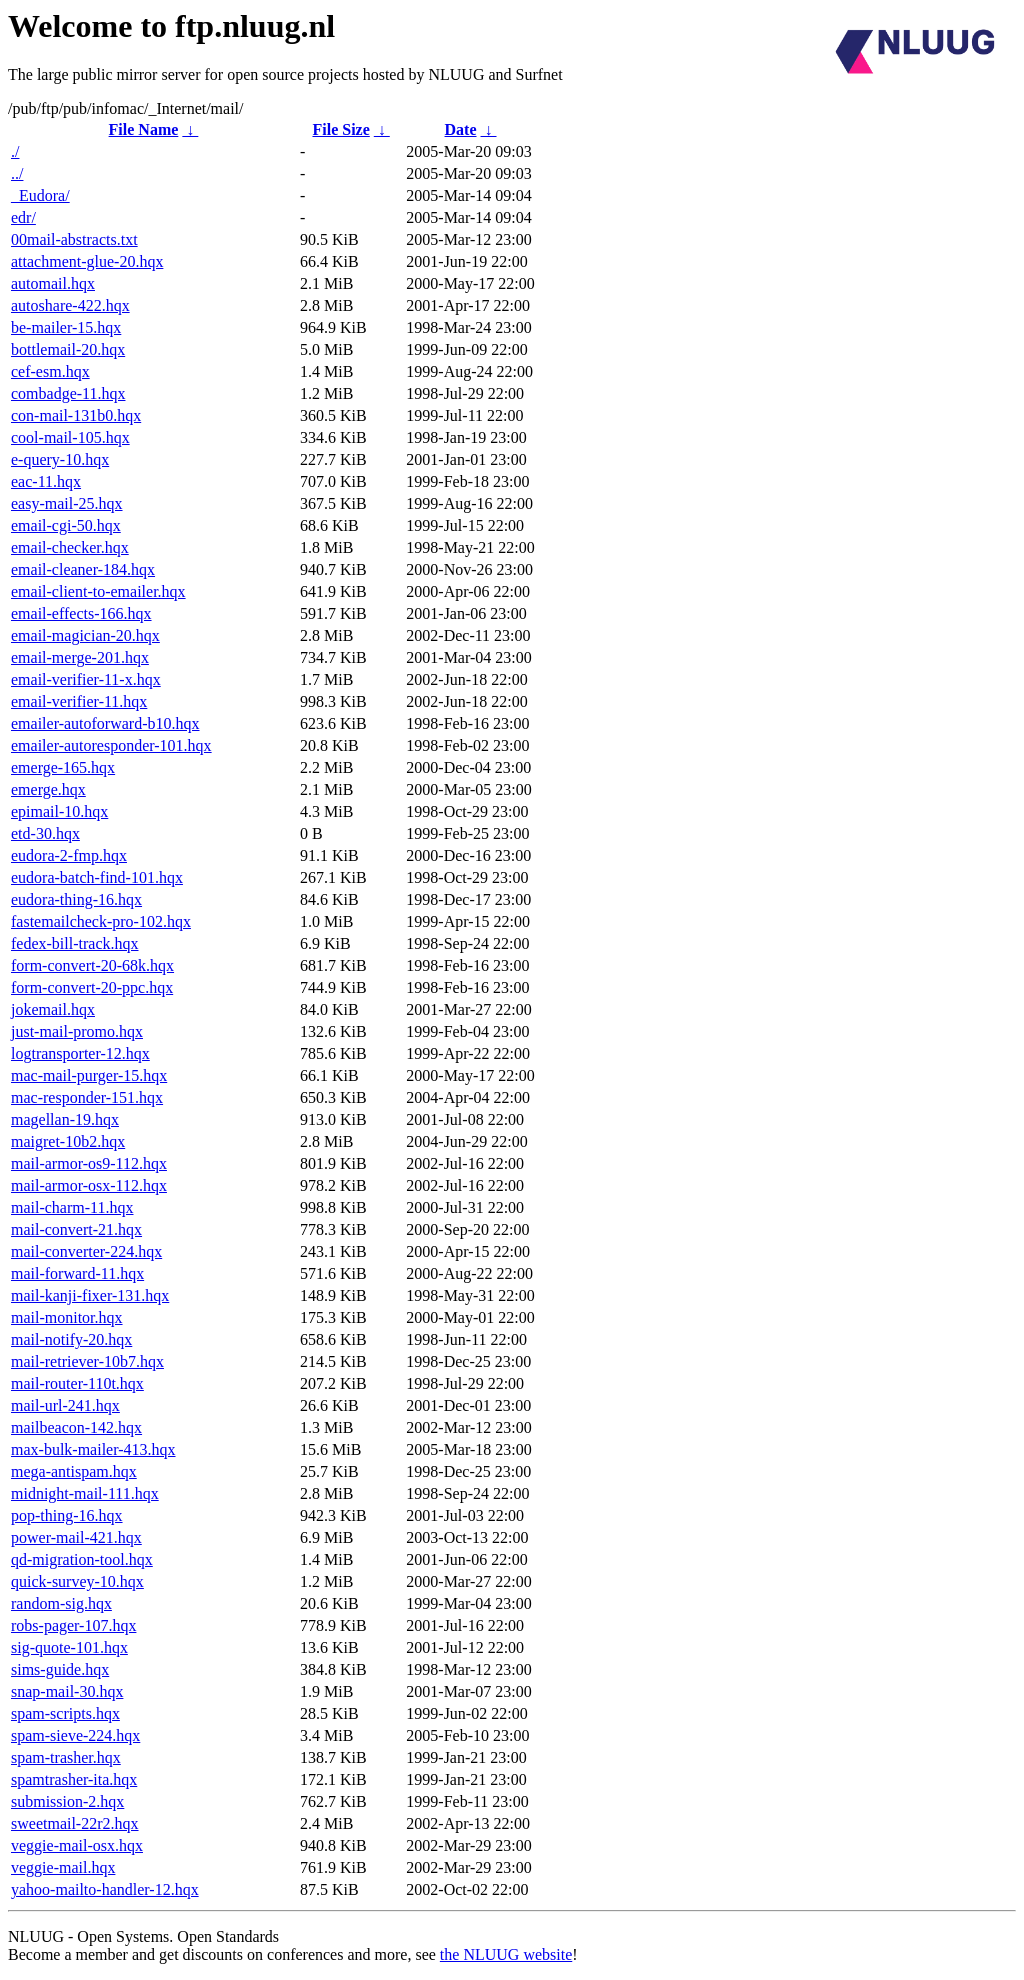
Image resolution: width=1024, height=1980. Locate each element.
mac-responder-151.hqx (87, 1097)
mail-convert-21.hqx (76, 1229)
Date (461, 129)
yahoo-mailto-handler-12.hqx (105, 1889)
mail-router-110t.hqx (77, 1383)
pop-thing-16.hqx (67, 1515)
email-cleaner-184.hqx (83, 569)
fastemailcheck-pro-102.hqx (101, 921)
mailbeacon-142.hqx (76, 1427)
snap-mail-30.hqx (67, 1691)
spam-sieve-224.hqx (75, 1735)
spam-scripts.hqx (65, 1713)
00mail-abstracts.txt (74, 239)
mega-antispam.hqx (74, 1471)
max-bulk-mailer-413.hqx (93, 1449)
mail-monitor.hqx (67, 1317)
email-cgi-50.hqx (66, 525)
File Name (144, 129)
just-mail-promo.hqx (77, 1031)
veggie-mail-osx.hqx (77, 1845)
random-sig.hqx (61, 1603)
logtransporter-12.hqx (80, 1053)
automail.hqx (53, 283)
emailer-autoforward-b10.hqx (105, 723)
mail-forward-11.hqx (77, 1273)
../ (17, 173)
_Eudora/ (40, 195)
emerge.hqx (48, 789)
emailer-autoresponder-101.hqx (111, 745)
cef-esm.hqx (50, 371)
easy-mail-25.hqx (67, 503)
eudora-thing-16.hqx (76, 899)
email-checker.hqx (70, 547)
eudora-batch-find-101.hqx (97, 877)
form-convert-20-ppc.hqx (92, 987)
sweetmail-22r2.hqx (75, 1823)
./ (15, 151)
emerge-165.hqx (63, 767)
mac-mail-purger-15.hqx (89, 1075)
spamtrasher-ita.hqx (74, 1779)
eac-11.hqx (46, 481)
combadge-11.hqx (68, 393)
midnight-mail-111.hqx (85, 1493)
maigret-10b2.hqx (68, 1141)
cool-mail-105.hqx (70, 437)
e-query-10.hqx (60, 459)
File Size (340, 129)
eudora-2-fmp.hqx (69, 855)
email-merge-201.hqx (80, 657)
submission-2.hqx (67, 1801)
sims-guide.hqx (60, 1669)
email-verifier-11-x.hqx (86, 679)
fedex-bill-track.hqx (75, 943)
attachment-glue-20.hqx (87, 261)
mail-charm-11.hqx (72, 1207)
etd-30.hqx (45, 833)
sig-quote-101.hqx (69, 1647)
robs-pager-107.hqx (73, 1625)
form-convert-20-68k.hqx (92, 965)
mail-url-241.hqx (65, 1405)
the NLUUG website (506, 1954)
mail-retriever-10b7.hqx (87, 1361)
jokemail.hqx (53, 1009)
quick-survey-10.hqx (77, 1581)
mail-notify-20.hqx (71, 1339)
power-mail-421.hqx (76, 1537)
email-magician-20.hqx (85, 635)
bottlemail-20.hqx (68, 349)
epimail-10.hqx (59, 811)
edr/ (23, 217)
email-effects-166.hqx (81, 613)
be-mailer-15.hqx (66, 327)
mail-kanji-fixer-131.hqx (90, 1295)
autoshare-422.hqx (70, 305)
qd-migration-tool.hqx (82, 1559)
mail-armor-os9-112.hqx (89, 1163)
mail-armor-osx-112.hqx (89, 1185)
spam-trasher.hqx (66, 1757)
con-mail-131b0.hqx (76, 415)
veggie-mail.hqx (63, 1867)
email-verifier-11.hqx (79, 701)
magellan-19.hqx (65, 1119)
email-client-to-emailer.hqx (98, 591)
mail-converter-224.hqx (86, 1251)
